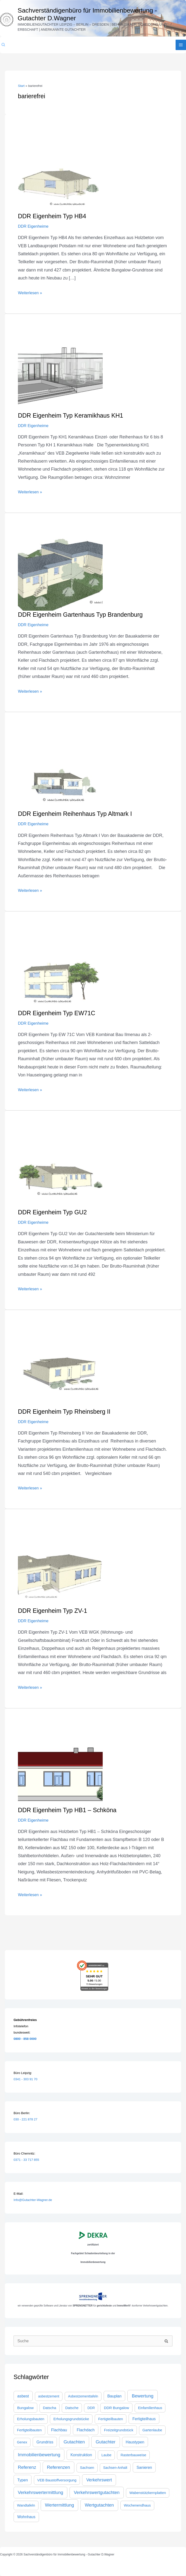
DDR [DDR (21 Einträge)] (91, 2412)
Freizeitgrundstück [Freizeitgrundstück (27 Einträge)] (118, 2434)
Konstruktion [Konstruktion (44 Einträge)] (81, 2459)
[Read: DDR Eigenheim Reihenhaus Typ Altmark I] (60, 770)
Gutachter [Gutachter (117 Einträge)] (106, 2445)
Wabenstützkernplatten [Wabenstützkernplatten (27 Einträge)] (147, 2497)
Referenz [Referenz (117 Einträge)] (27, 2471)
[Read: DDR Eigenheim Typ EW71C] (60, 970)
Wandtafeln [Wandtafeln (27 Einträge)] (26, 2510)
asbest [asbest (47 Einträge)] (23, 2400)
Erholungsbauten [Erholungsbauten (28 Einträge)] (30, 2423)
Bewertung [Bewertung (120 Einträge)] (142, 2400)
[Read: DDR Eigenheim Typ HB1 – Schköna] (60, 1767)
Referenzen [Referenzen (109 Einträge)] (58, 2471)
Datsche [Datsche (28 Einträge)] (71, 2412)
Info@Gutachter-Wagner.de (33, 2203)
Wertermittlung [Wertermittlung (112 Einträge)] (59, 2509)
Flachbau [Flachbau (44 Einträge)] (59, 2434)
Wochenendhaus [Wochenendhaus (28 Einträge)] (137, 2510)
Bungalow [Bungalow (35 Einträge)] (25, 2412)
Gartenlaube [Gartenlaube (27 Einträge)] (152, 2434)
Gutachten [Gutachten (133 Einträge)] (74, 2445)
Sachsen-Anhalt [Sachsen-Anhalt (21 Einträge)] (115, 2472)
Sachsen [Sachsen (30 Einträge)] (87, 2472)
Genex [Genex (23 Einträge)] (22, 2446)
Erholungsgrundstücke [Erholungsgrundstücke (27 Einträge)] (71, 2423)
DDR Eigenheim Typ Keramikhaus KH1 (70, 419)
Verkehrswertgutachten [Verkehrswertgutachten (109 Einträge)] (97, 2496)
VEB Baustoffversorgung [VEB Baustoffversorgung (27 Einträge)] (57, 2484)
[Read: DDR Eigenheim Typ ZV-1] (60, 1567)
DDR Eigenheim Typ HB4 (52, 219)
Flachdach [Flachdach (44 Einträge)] (86, 2434)
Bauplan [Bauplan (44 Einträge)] (114, 2400)
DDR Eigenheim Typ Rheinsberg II (64, 1415)
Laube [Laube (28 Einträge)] (106, 2459)
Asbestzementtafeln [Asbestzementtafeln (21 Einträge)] (83, 2400)
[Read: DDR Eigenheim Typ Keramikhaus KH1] (60, 372)
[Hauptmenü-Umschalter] (180, 47)
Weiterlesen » (31, 296)
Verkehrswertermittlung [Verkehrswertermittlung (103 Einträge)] (40, 2496)
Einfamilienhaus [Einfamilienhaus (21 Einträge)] (150, 2412)
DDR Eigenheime (35, 229)
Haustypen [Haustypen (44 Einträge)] (135, 2446)
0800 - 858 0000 (25, 2042)
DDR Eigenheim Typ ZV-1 (52, 1614)
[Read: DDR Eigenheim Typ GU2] (60, 1169)
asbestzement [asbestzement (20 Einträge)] (48, 2400)
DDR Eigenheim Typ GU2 (52, 1216)
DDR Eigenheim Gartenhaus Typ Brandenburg (80, 618)
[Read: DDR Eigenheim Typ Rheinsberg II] (60, 1368)
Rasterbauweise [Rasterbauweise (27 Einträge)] (133, 2459)
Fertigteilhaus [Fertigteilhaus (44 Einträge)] (144, 2423)
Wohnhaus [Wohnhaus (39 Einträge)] (26, 2521)
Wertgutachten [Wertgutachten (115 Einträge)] (99, 2509)
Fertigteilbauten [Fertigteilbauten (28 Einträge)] (110, 2423)
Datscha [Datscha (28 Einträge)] (49, 2412)
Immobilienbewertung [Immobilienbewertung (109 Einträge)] (39, 2458)
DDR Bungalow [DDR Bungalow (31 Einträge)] (116, 2412)
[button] (3, 47)
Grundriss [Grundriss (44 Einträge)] (45, 2446)
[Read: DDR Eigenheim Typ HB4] (60, 173)
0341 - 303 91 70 (25, 2083)
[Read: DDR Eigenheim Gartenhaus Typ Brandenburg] (60, 571)
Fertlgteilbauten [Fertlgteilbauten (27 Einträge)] (29, 2434)
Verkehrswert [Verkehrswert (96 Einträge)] (99, 2484)
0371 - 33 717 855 (26, 2163)
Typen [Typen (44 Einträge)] (22, 2484)
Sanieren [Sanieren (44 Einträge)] (144, 2472)
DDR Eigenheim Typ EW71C (56, 1016)
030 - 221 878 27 (25, 2123)
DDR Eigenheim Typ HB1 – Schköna (67, 1813)
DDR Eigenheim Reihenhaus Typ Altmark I (75, 817)
